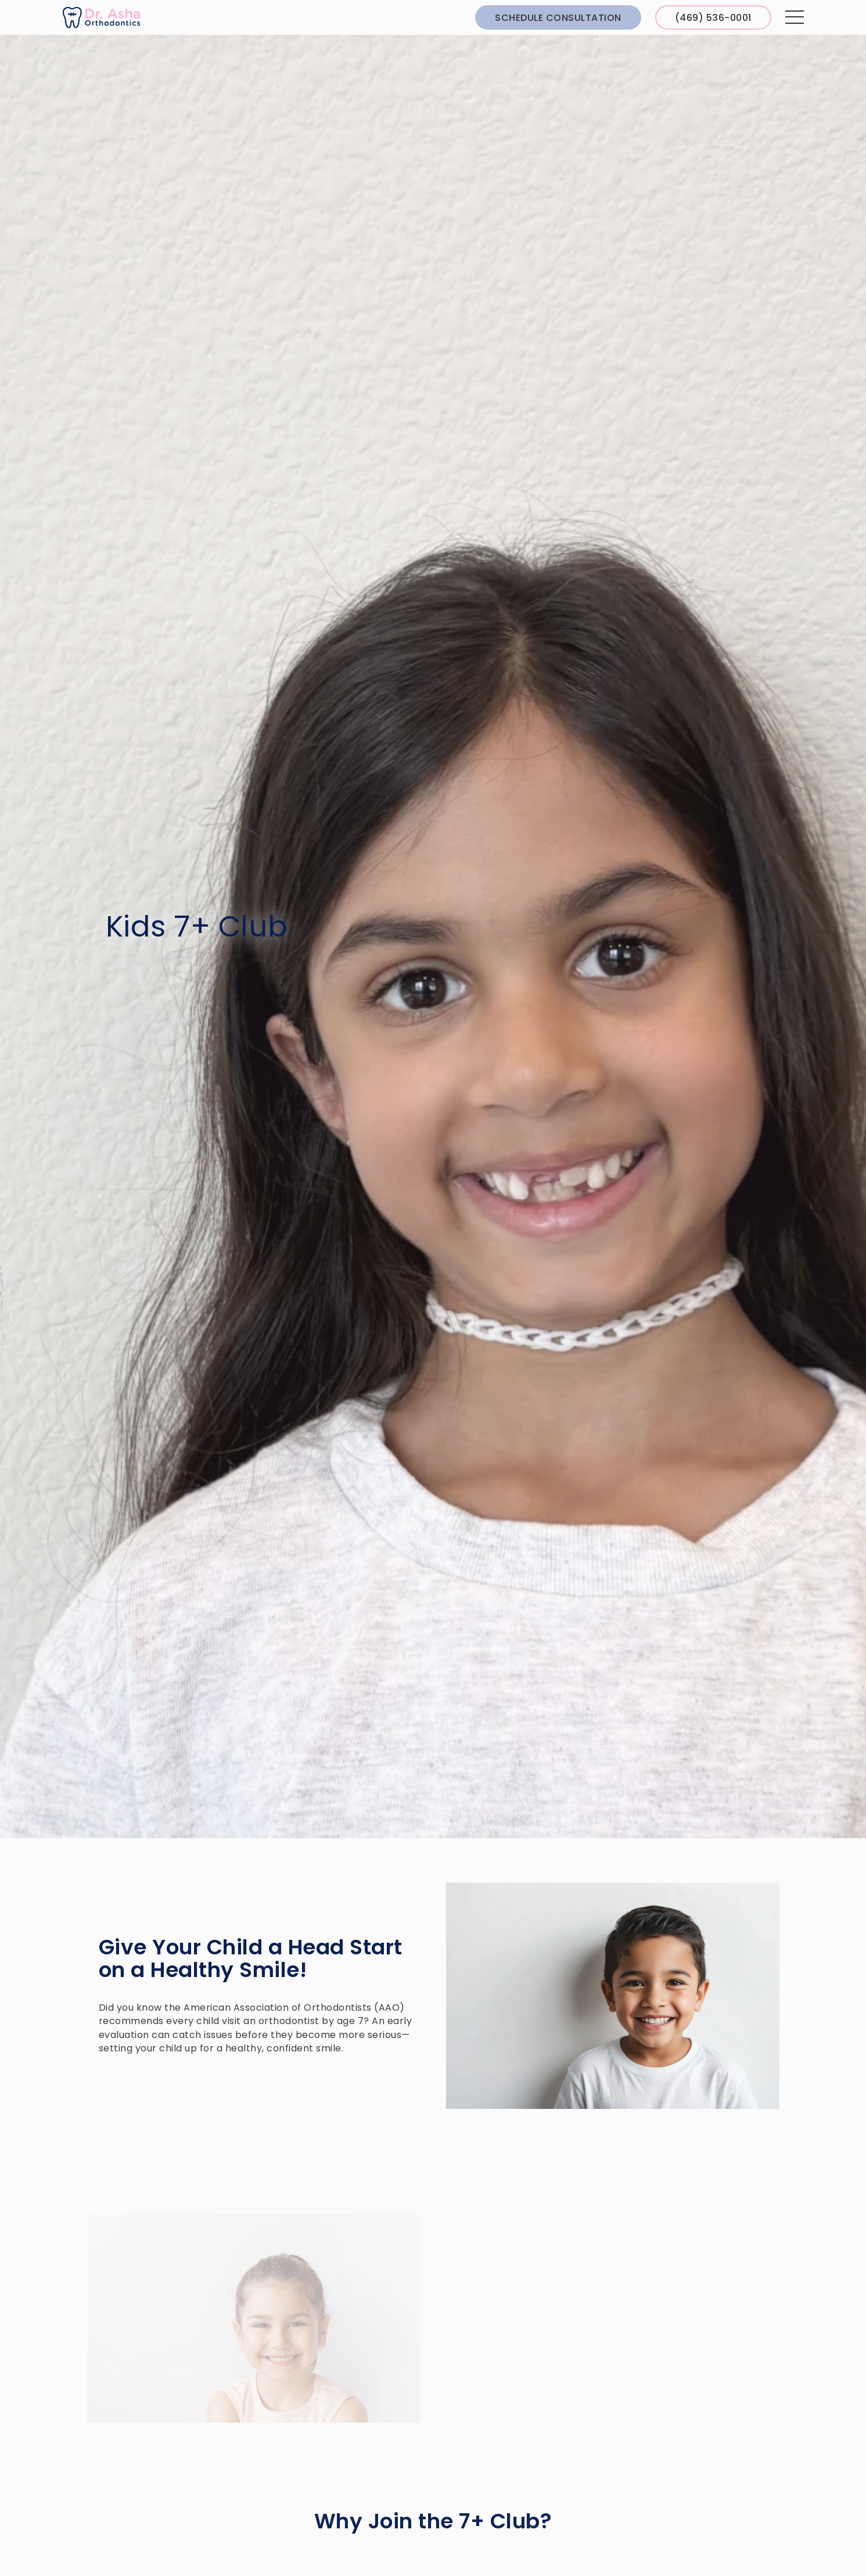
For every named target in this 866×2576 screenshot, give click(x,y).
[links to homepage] (101, 17)
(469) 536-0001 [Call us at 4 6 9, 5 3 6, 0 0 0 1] (713, 17)
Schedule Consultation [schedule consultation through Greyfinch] (558, 17)
